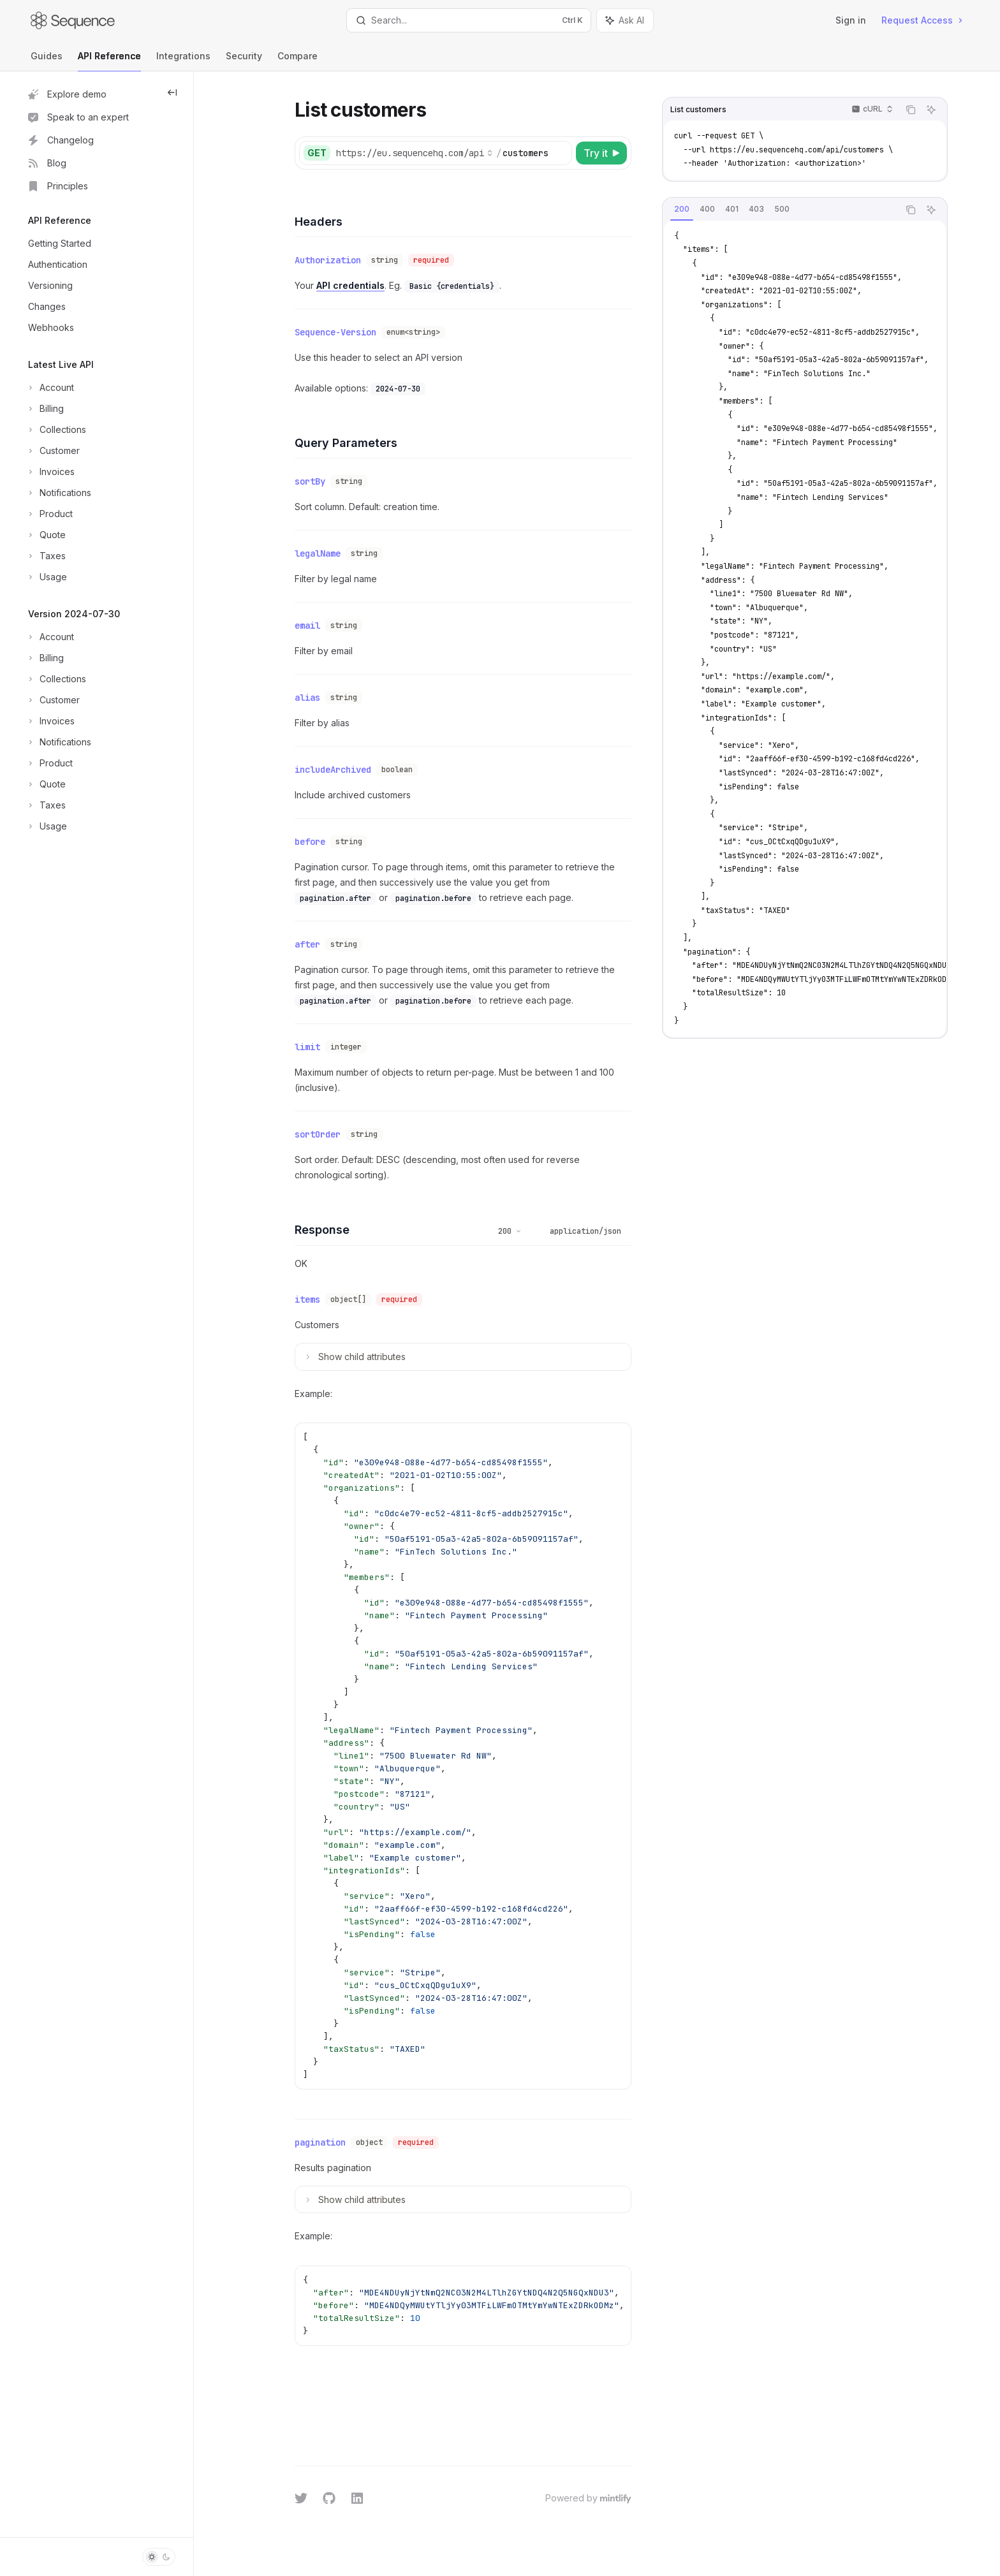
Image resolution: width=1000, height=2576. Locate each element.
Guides (46, 60)
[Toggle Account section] (50, 387)
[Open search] (469, 20)
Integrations (183, 60)
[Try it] (601, 153)
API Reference (109, 60)
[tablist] (780, 210)
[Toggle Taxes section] (45, 556)
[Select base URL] (414, 153)
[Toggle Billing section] (44, 409)
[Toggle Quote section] (45, 535)
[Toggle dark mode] (158, 2557)
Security (244, 60)
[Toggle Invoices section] (50, 472)
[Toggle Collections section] (56, 430)
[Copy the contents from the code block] (910, 109)
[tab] (681, 209)
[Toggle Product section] (49, 514)
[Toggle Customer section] (52, 451)
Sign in (850, 20)
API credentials (350, 285)
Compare (297, 60)
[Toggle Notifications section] (58, 493)
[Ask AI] (931, 109)
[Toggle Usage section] (46, 577)
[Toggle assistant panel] (625, 20)
